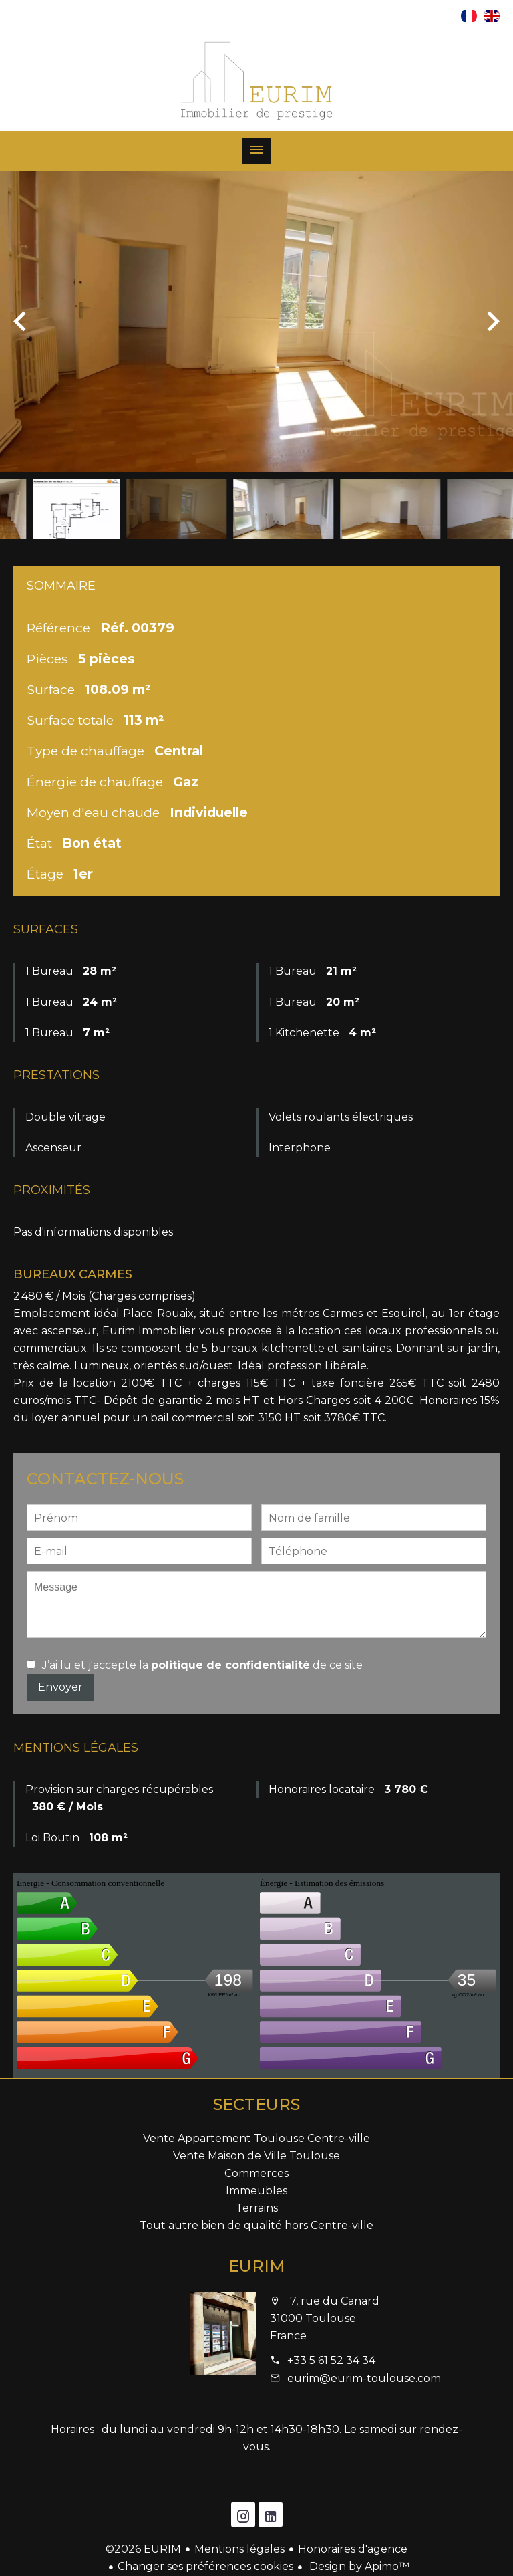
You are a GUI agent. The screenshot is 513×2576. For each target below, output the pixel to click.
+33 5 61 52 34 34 (331, 2360)
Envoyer (60, 1687)
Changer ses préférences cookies (205, 2566)
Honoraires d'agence (352, 2549)
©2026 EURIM (143, 2549)
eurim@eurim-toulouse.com (364, 2378)
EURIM (256, 2266)
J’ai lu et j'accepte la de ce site (202, 1665)
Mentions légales (239, 2549)
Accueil (256, 80)
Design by (358, 2566)
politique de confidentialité (230, 1665)
